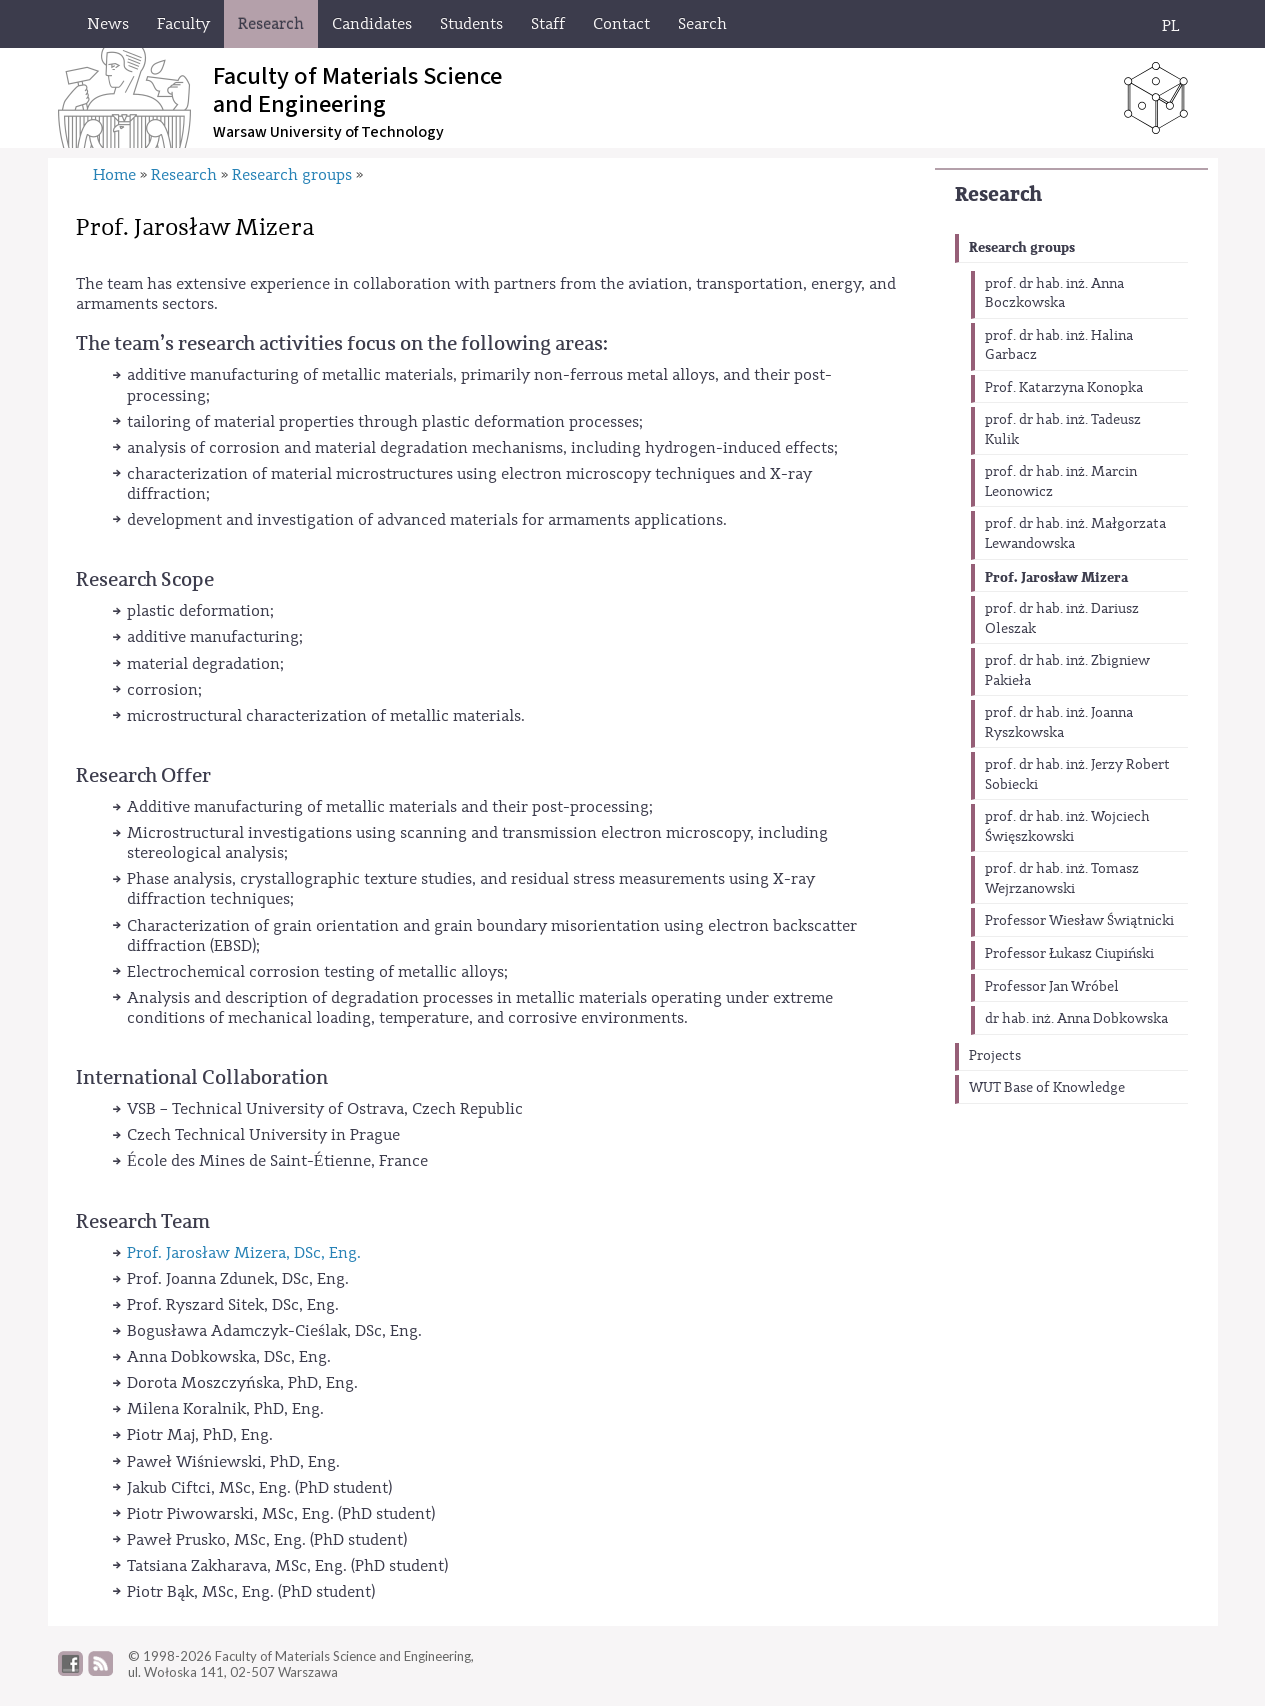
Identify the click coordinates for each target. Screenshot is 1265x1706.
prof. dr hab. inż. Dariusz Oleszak (1062, 619)
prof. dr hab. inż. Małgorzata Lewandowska (1075, 534)
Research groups (1022, 247)
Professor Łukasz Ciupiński (1069, 954)
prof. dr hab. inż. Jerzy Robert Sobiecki (1077, 775)
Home (114, 175)
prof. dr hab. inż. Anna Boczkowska (1054, 294)
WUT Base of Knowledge (1047, 1088)
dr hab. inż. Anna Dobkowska (1076, 1019)
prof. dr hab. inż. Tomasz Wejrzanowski (1062, 879)
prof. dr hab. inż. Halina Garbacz (1059, 346)
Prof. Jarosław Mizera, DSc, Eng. (244, 1253)
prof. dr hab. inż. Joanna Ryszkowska (1059, 723)
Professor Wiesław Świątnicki (1079, 921)
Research (998, 194)
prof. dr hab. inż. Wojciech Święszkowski (1067, 827)
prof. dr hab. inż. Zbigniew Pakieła (1067, 671)
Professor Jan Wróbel (1052, 987)
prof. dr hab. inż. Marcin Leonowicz (1061, 482)
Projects (995, 1056)
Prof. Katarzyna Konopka (1064, 388)
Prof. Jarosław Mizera (1056, 577)
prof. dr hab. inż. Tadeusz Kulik (1063, 430)
